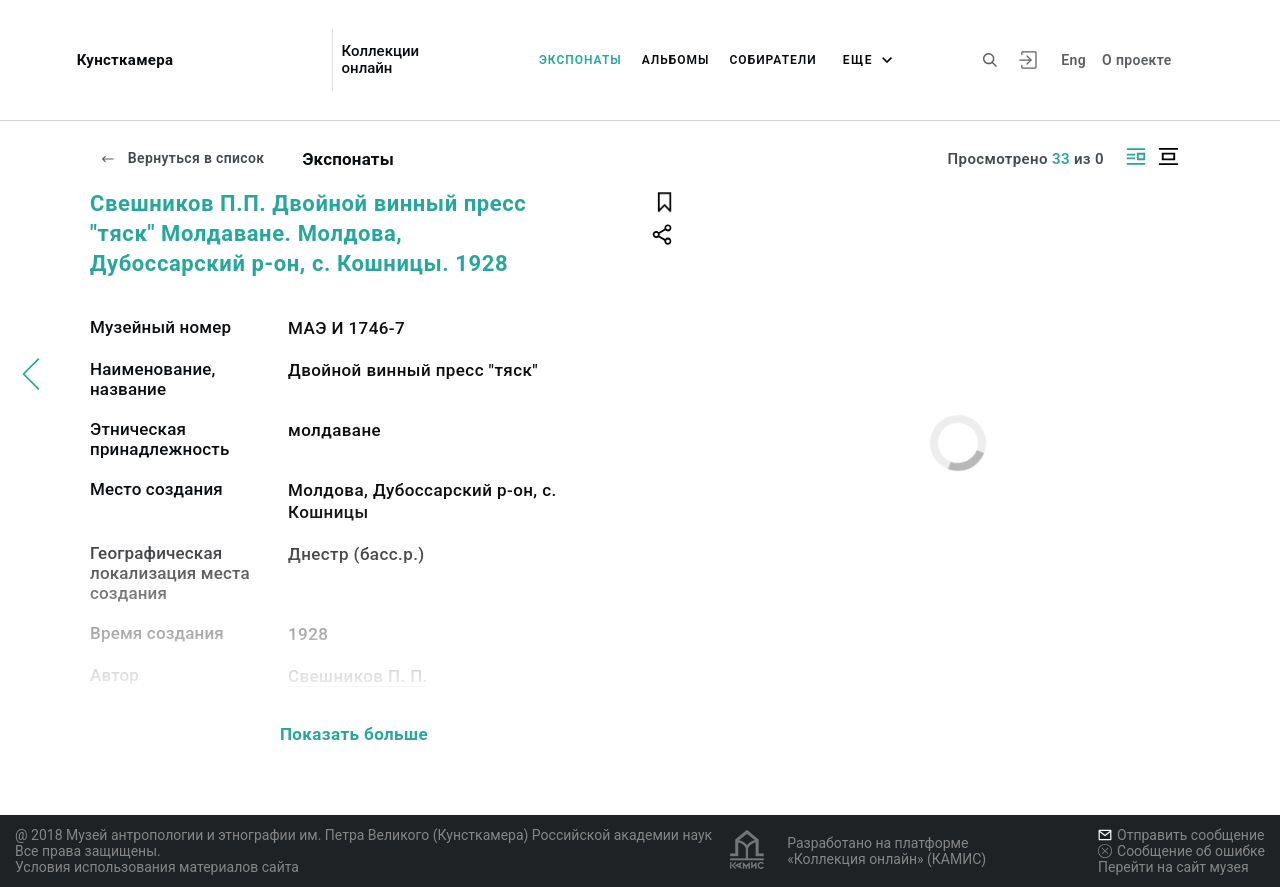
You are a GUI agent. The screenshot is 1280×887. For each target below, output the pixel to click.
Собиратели (773, 60)
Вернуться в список (182, 158)
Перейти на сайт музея (1173, 867)
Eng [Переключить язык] (1073, 60)
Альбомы (676, 60)
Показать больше (354, 734)
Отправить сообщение (1181, 835)
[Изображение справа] (1136, 156)
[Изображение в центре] (1168, 156)
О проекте (1136, 60)
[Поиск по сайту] (990, 60)
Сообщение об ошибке (1181, 851)
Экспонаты (580, 60)
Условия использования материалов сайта (157, 867)
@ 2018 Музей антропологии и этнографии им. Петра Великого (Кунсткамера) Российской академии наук (363, 835)
